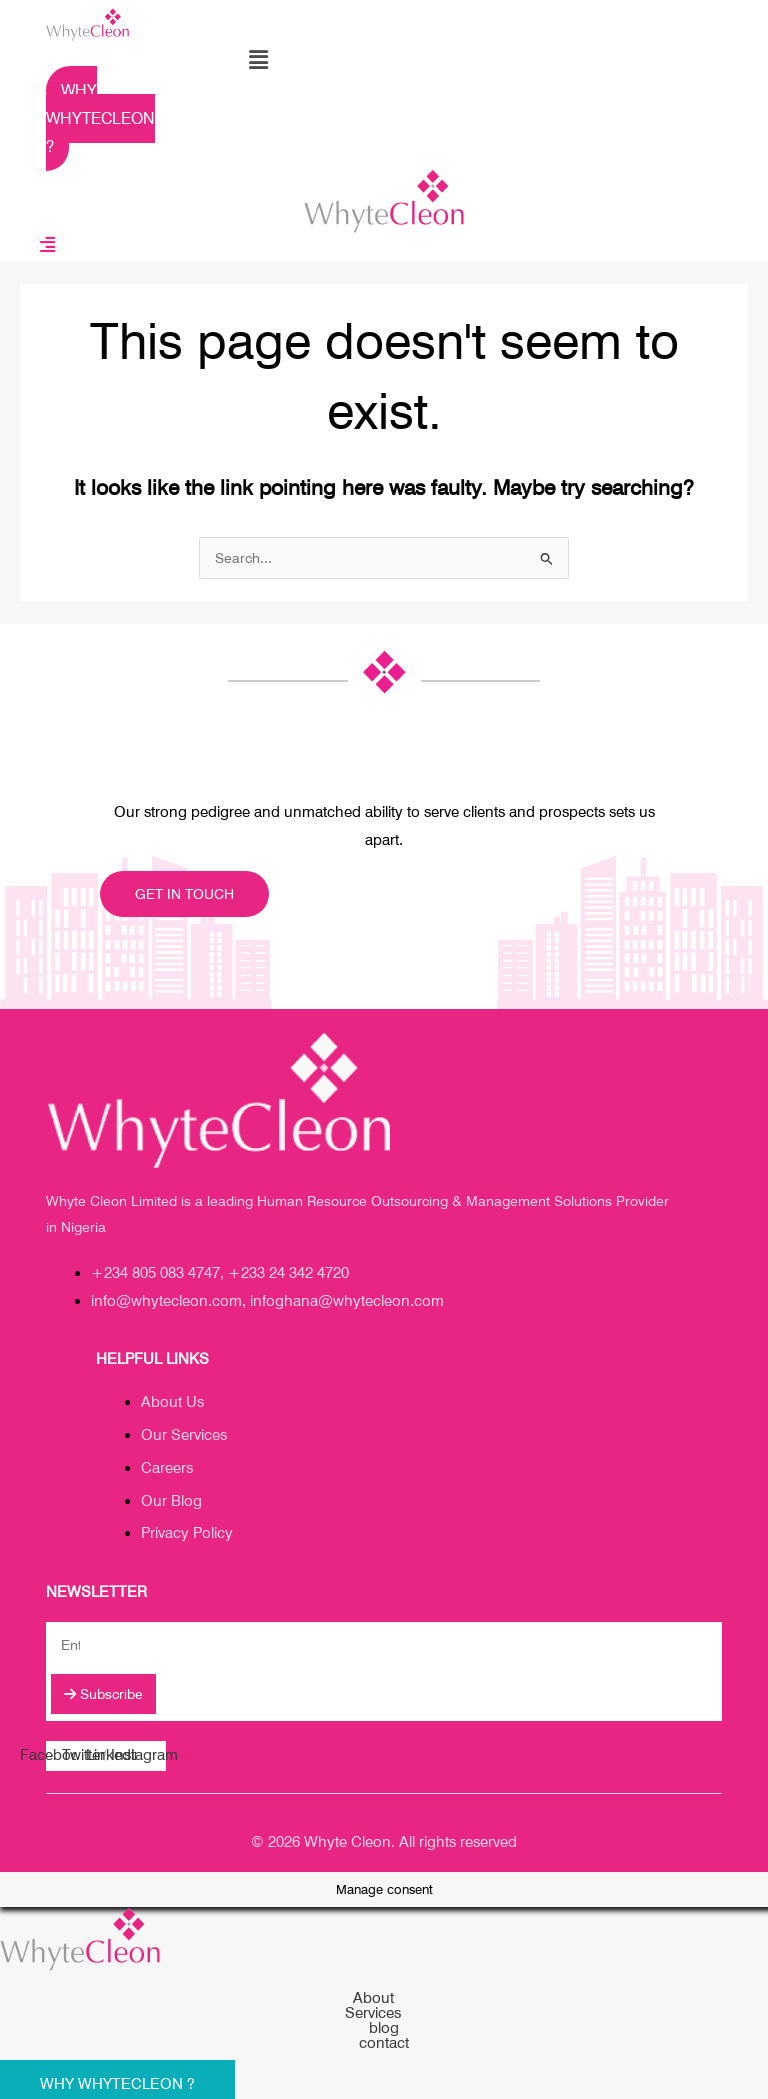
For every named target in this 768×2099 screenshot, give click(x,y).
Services (384, 2013)
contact (384, 2043)
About (384, 1998)
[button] (258, 59)
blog (384, 2028)
